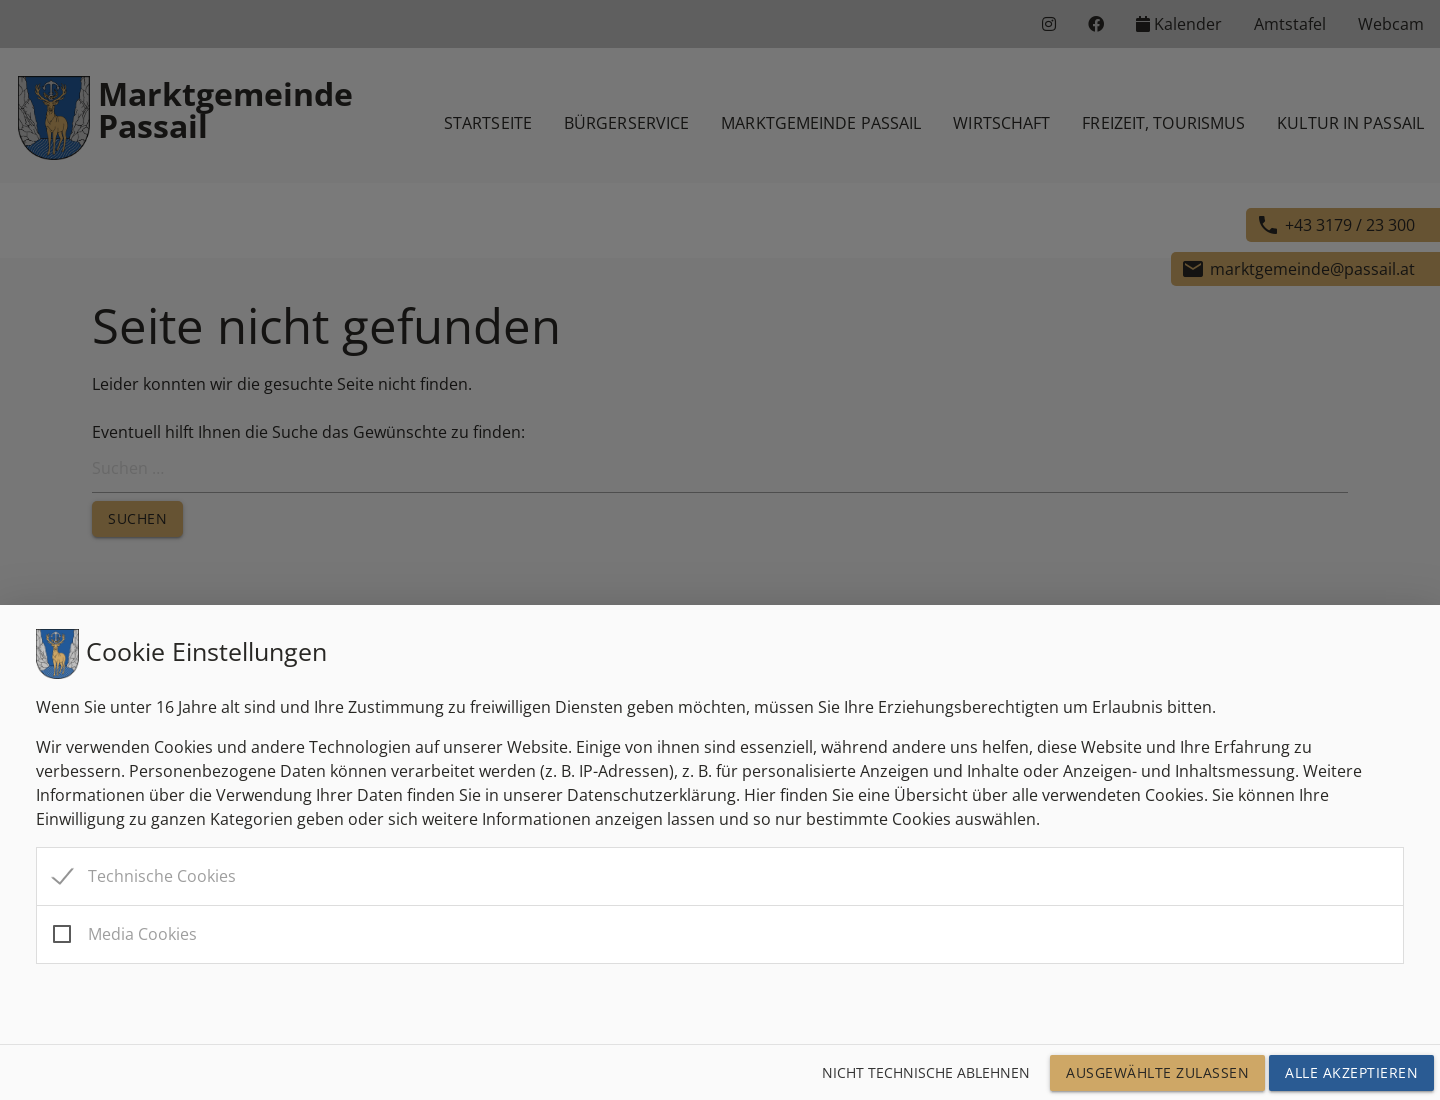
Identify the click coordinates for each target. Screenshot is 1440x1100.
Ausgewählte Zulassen (1157, 1072)
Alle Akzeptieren (1351, 1072)
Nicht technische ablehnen (926, 1072)
